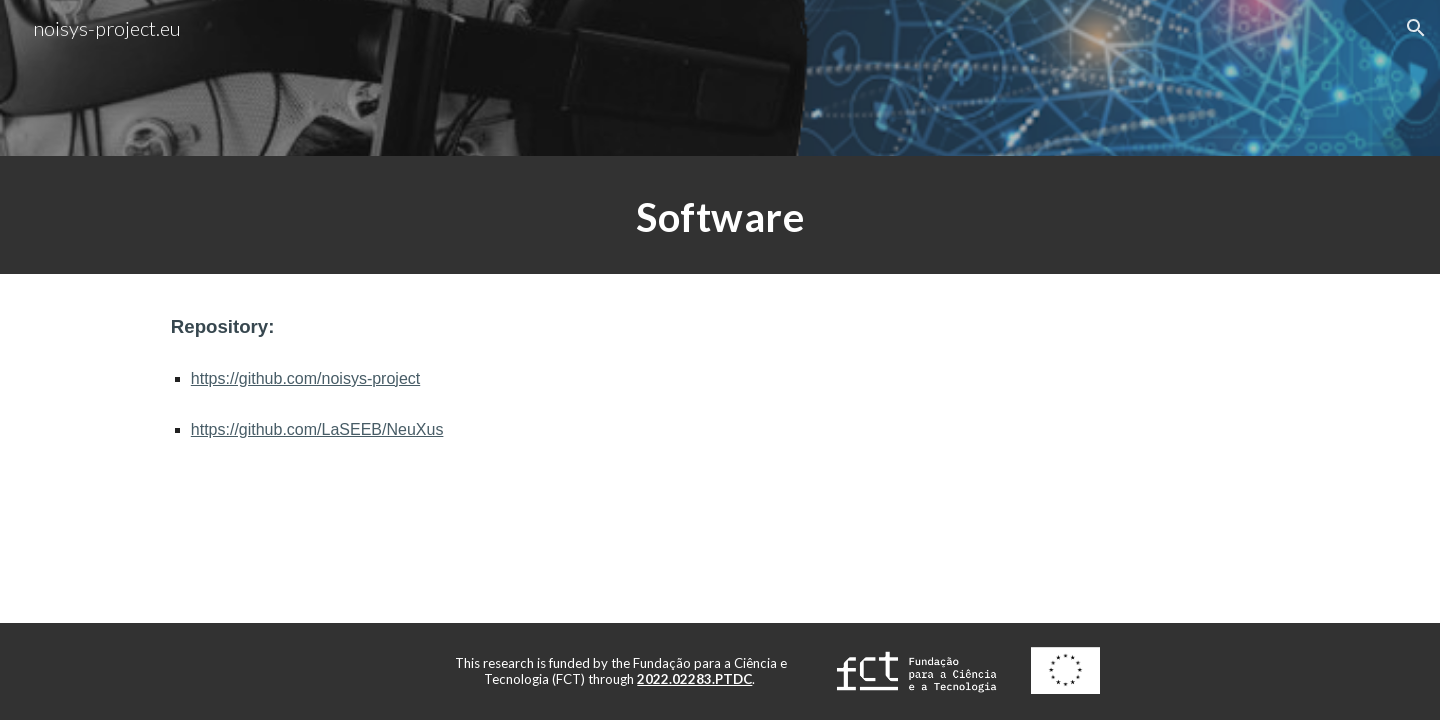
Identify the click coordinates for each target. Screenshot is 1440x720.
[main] (720, 215)
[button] (1416, 28)
